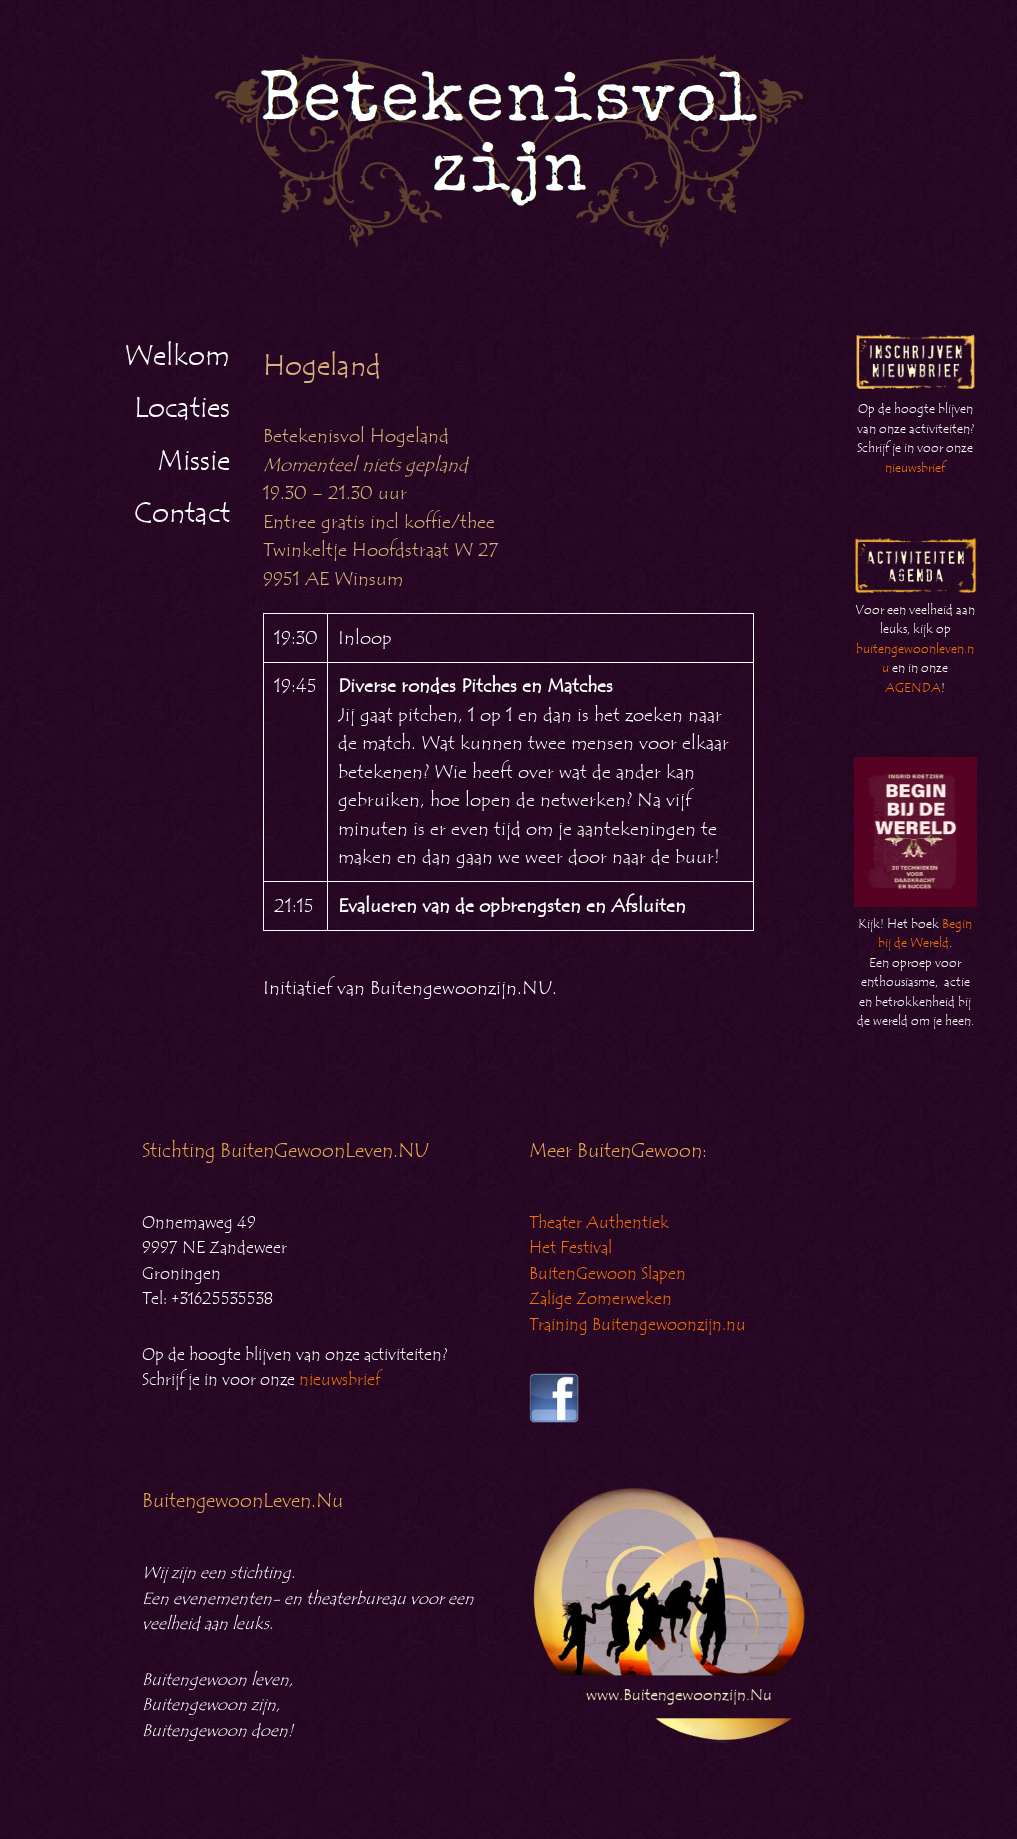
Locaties (182, 408)
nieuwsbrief (915, 467)
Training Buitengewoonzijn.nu (637, 1325)
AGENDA (913, 687)
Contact (182, 513)
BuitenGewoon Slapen (607, 1274)
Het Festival (570, 1248)
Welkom (177, 356)
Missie (193, 461)
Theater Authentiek (599, 1223)
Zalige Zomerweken (600, 1299)
